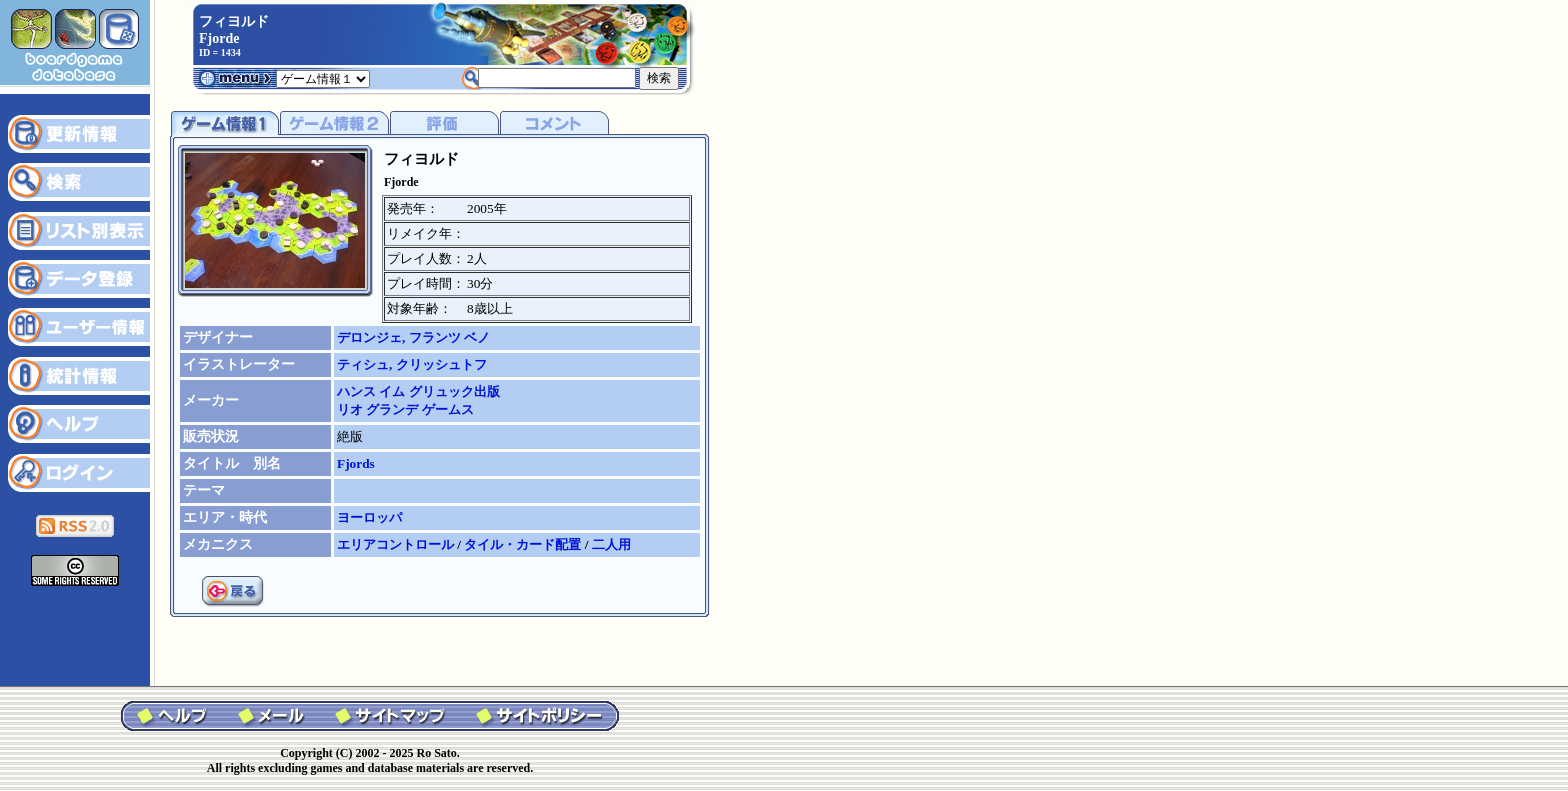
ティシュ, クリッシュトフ (412, 364)
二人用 (611, 544)
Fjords (356, 463)
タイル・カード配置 (524, 544)
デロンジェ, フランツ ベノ (413, 337)
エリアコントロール (397, 544)
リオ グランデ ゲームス (405, 409)
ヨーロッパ (369, 517)
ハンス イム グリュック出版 (418, 391)
